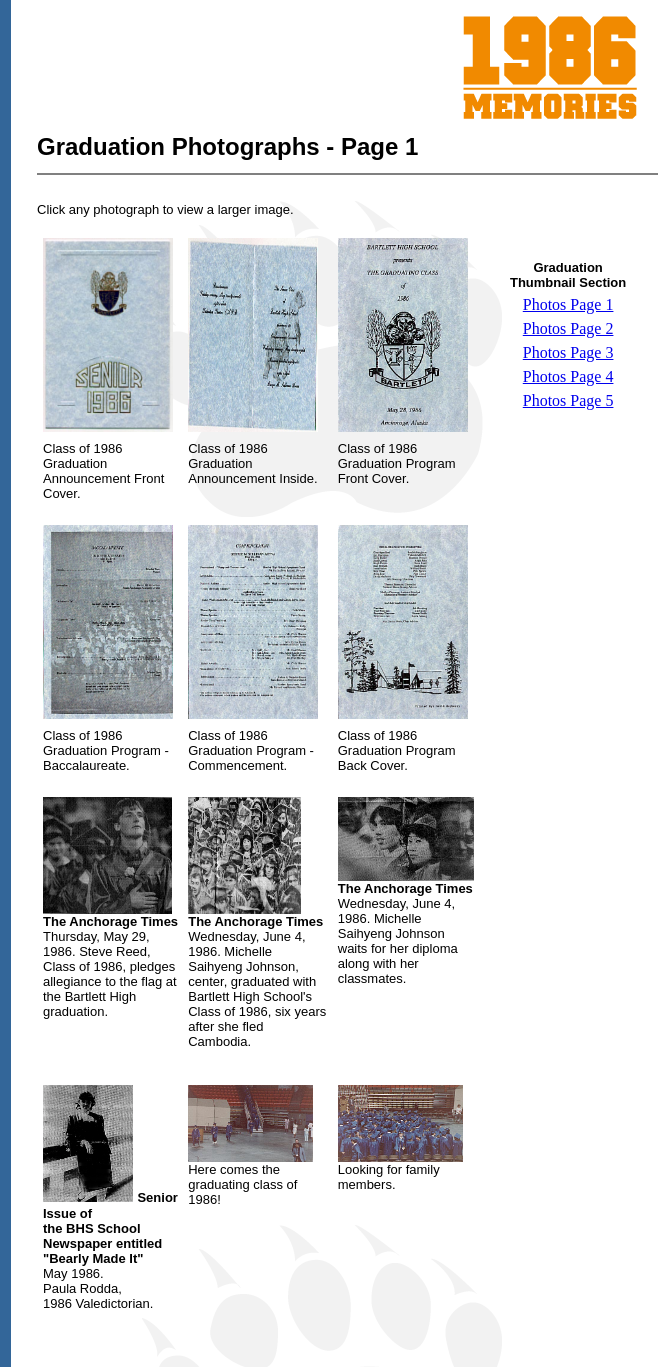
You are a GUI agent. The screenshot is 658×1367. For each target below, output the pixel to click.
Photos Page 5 (568, 400)
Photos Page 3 (568, 352)
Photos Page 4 (568, 376)
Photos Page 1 (568, 304)
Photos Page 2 (568, 328)
